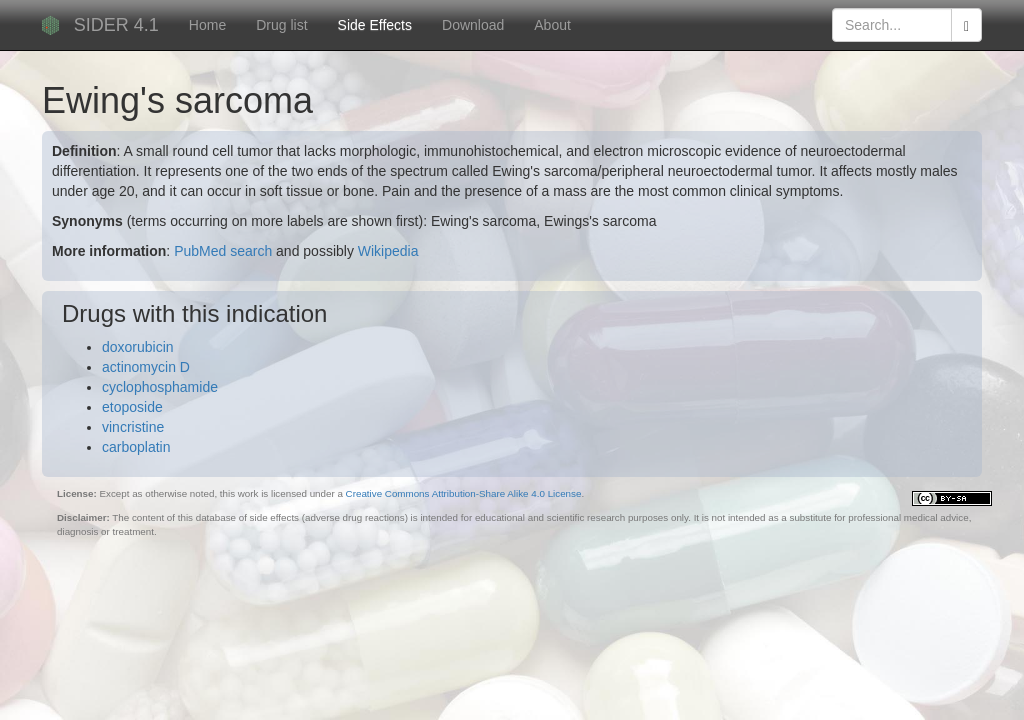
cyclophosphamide (160, 387)
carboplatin (136, 447)
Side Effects (375, 25)
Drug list (281, 25)
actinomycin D (146, 367)
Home (207, 25)
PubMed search (223, 251)
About (552, 25)
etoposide (132, 407)
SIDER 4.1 (116, 25)
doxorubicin (138, 347)
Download (473, 25)
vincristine (133, 427)
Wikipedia (388, 251)
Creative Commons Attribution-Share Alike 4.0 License (464, 493)
